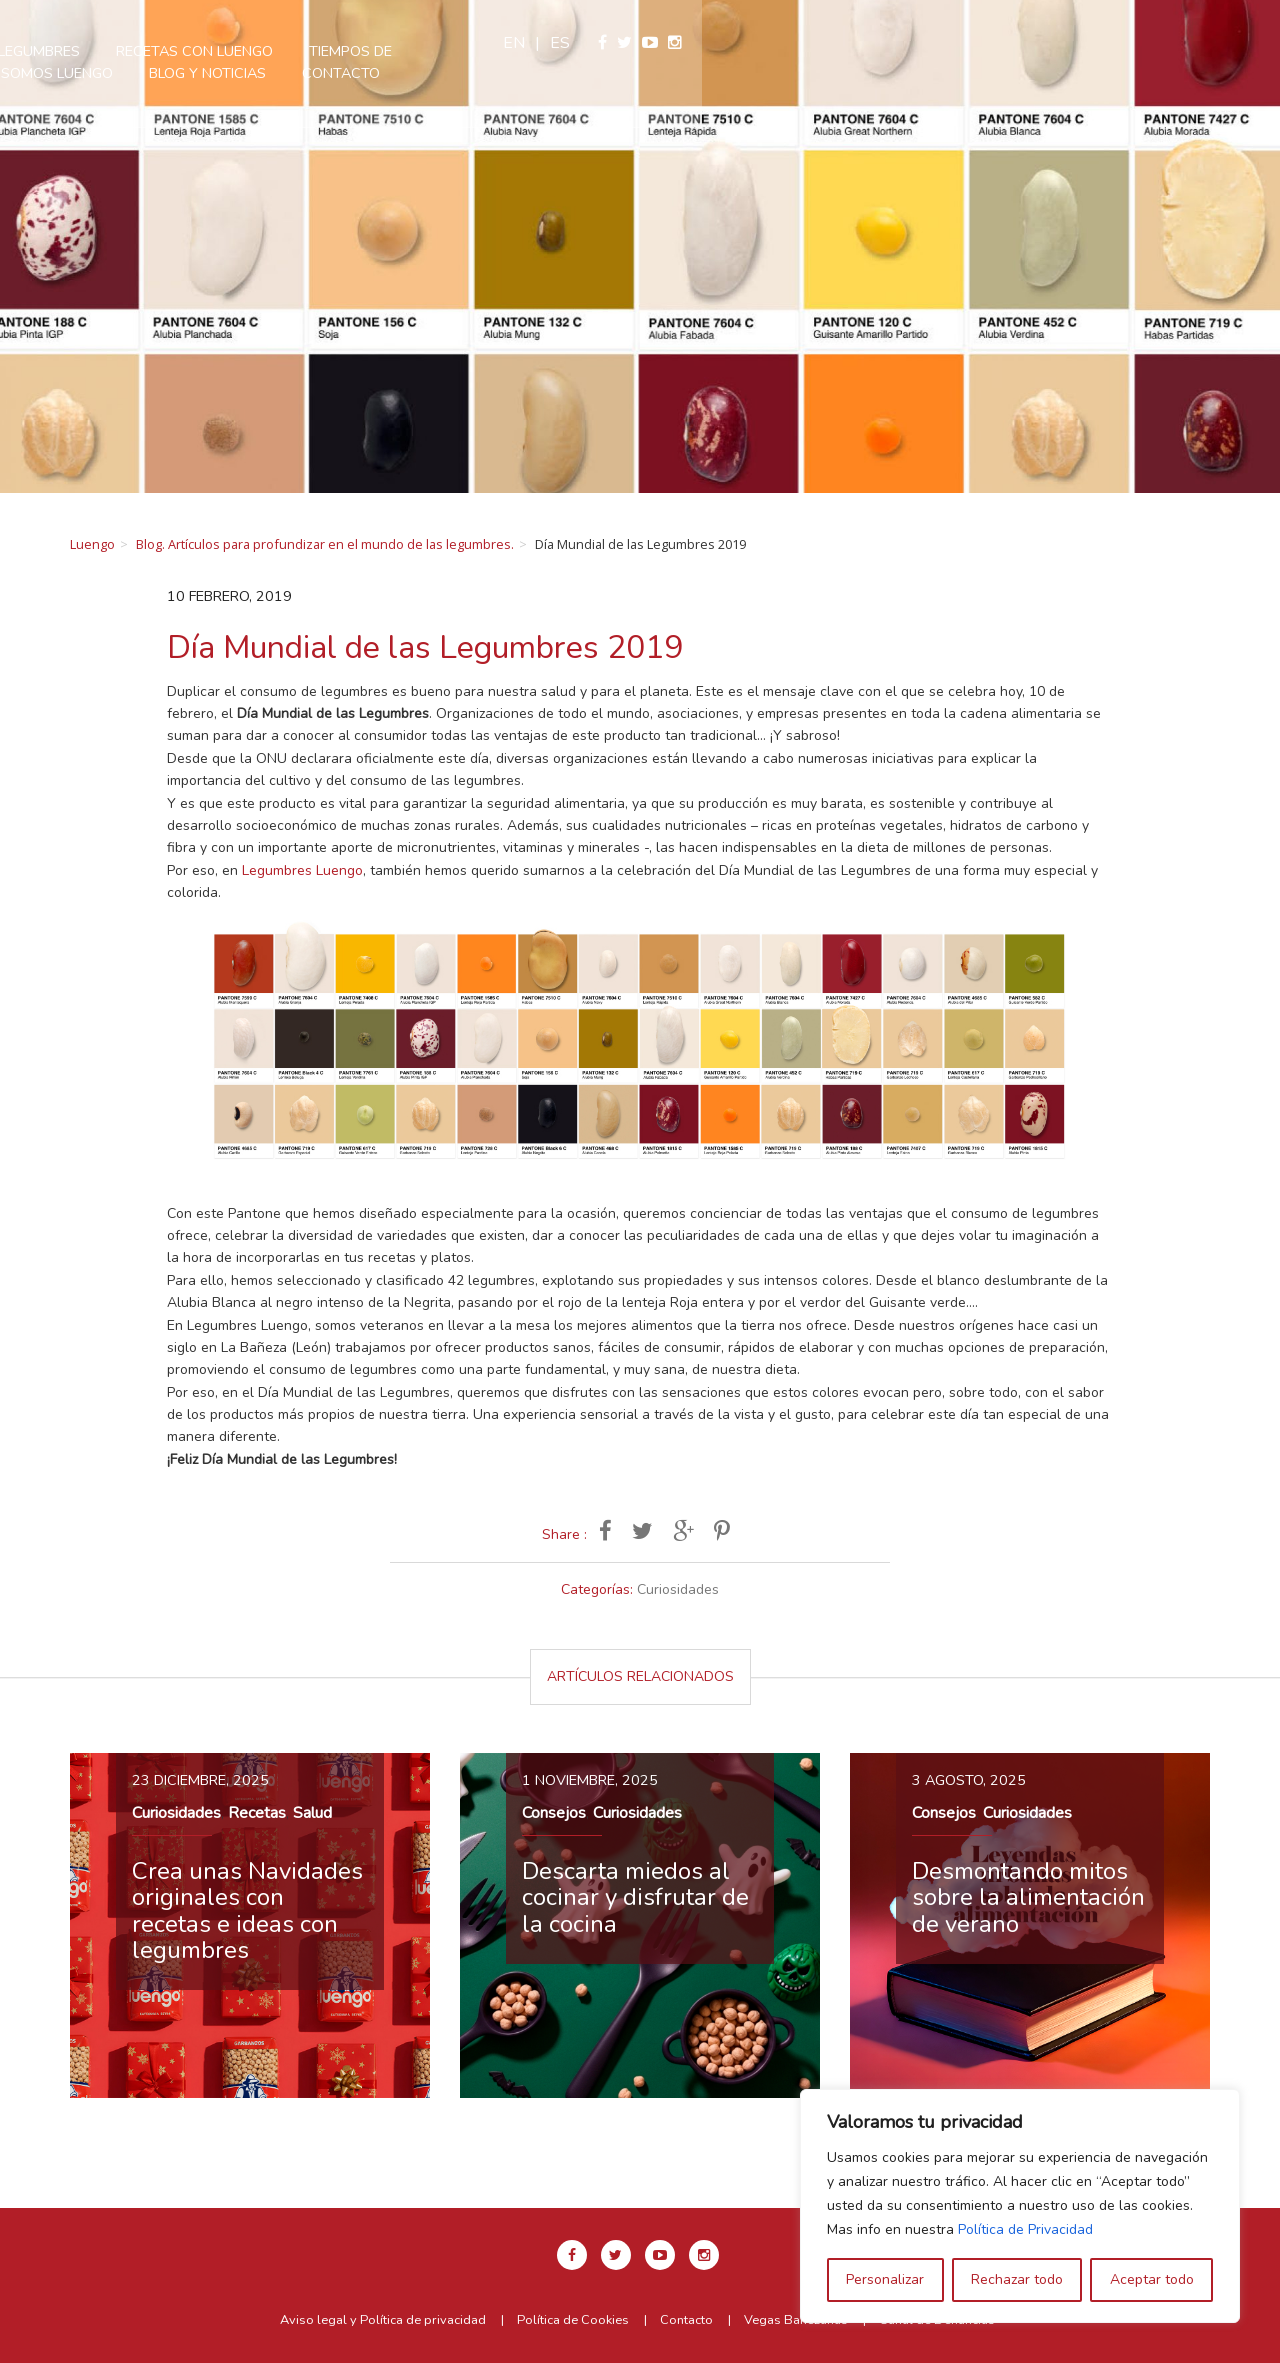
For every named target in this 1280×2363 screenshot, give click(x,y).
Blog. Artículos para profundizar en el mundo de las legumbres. (325, 544)
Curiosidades (678, 1589)
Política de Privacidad (1025, 2229)
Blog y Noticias (567, 73)
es (1138, 43)
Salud (312, 1813)
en (1092, 43)
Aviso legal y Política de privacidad (383, 2320)
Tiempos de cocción (745, 51)
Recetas (257, 1813)
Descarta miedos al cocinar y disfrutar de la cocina (635, 1897)
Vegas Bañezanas (796, 2320)
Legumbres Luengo (302, 870)
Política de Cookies (573, 2320)
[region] (1020, 2206)
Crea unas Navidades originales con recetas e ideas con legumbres (247, 1910)
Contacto (701, 73)
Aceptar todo (1152, 2279)
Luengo (92, 544)
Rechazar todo (1017, 2279)
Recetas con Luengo (554, 51)
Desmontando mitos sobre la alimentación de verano (1028, 1897)
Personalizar (885, 2279)
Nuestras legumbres (360, 51)
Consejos (554, 1813)
